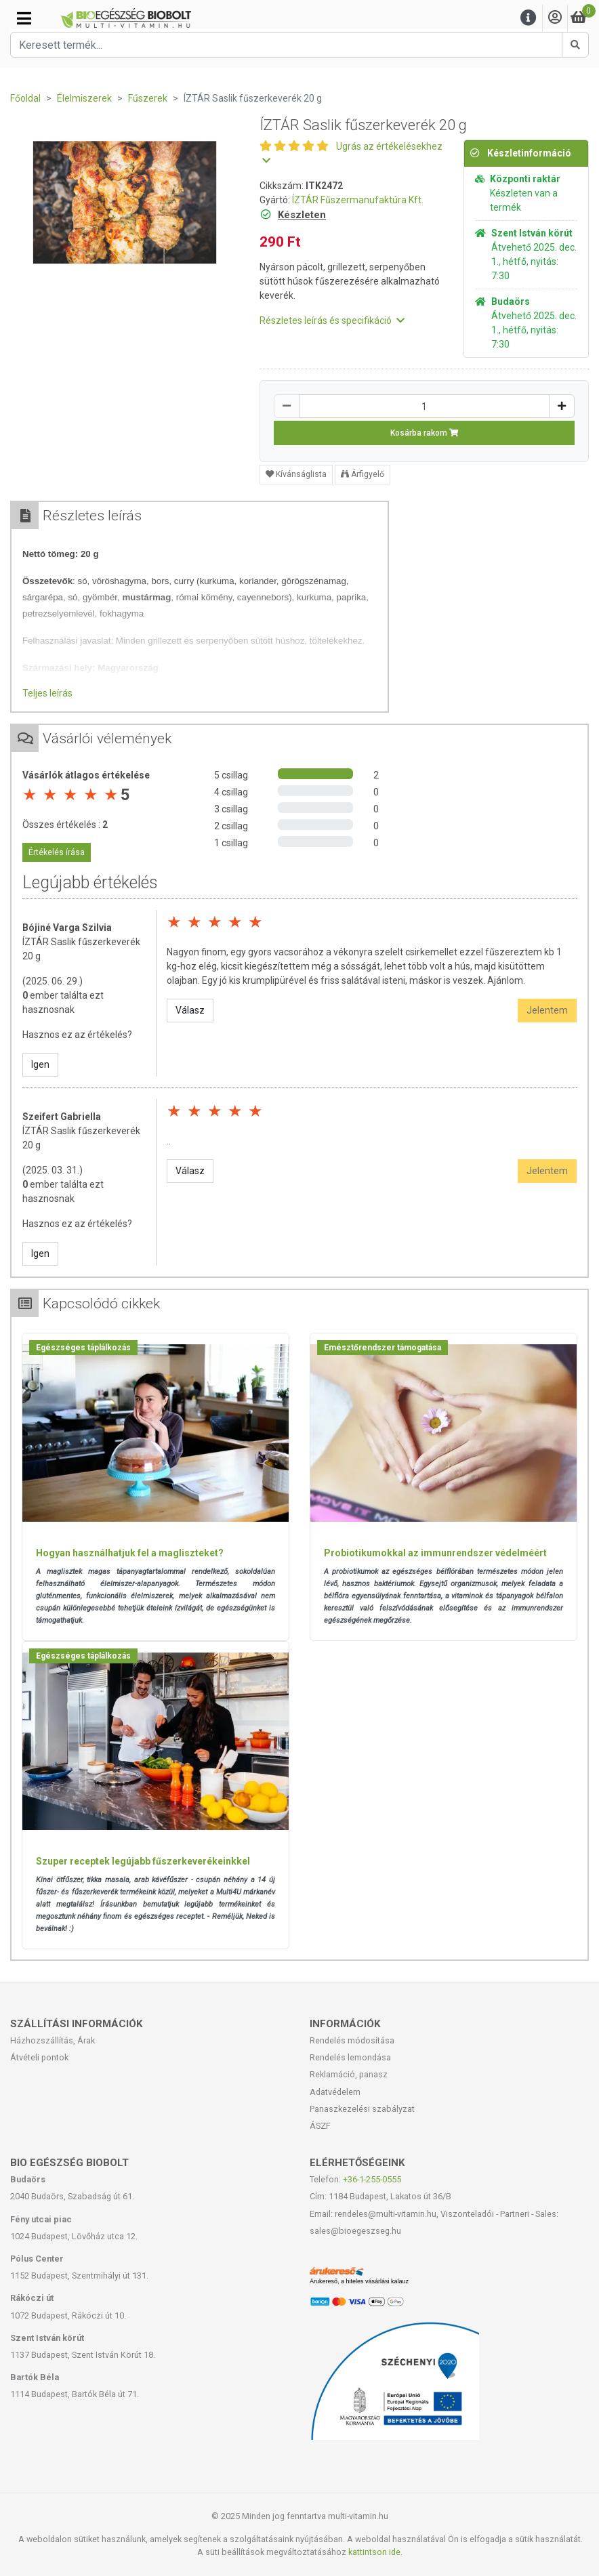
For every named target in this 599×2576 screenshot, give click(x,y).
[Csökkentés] (287, 406)
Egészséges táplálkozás (83, 1347)
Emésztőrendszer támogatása (382, 1347)
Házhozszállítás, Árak (52, 2040)
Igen (40, 1064)
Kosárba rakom (424, 433)
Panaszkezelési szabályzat (362, 2109)
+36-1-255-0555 (372, 2179)
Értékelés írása (56, 852)
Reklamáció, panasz (349, 2074)
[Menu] (528, 18)
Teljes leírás (47, 693)
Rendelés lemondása (350, 2057)
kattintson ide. (375, 2552)
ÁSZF (320, 2126)
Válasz (190, 1010)
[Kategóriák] (24, 18)
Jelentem (547, 1010)
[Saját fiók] (555, 18)
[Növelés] (562, 406)
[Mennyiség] (424, 406)
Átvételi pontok (39, 2057)
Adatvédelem (335, 2092)
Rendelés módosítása (352, 2040)
